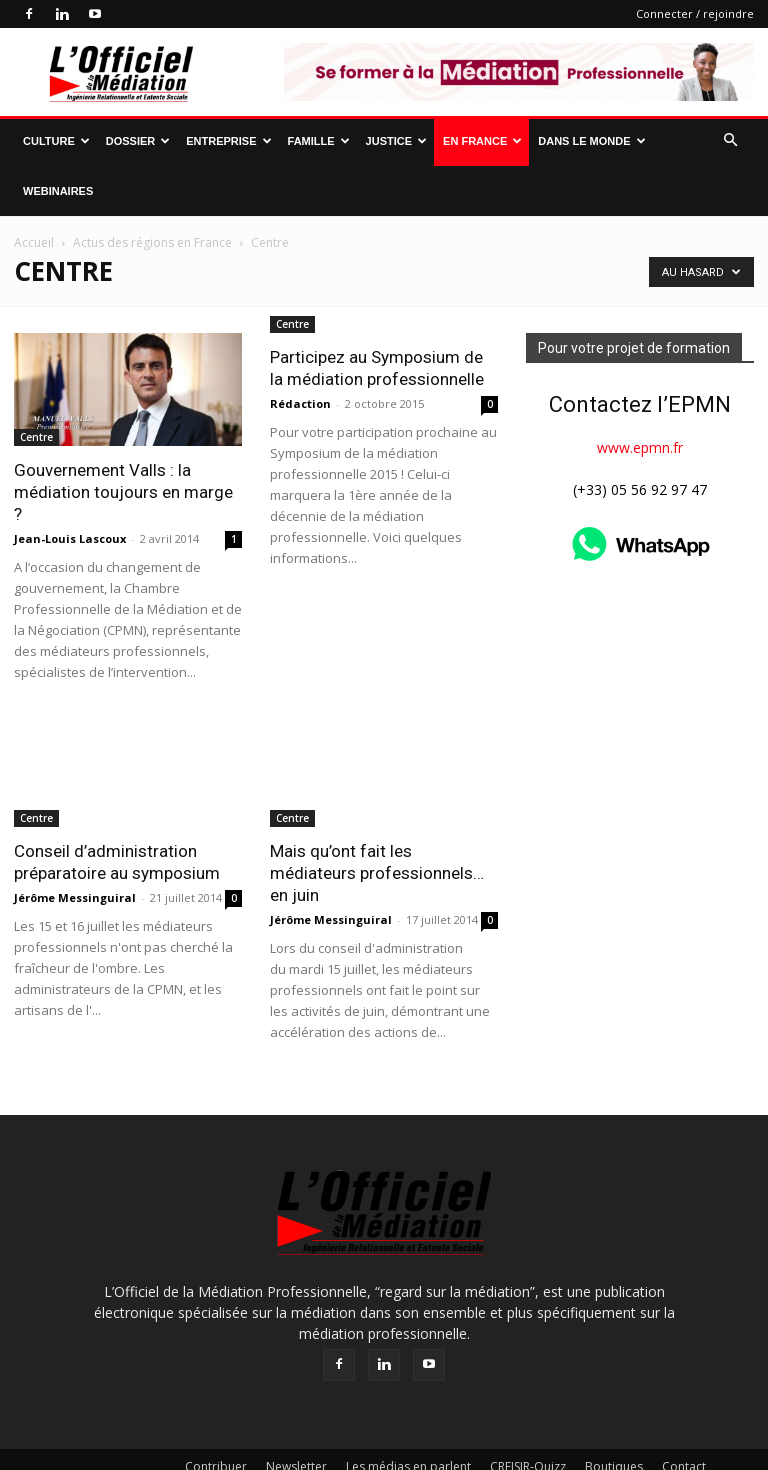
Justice (396, 141)
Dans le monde (591, 141)
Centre (36, 437)
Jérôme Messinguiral (75, 897)
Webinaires (58, 191)
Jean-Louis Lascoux (70, 538)
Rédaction (300, 516)
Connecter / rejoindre (695, 13)
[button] (730, 140)
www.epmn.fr (640, 447)
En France (482, 141)
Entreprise (228, 141)
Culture (56, 141)
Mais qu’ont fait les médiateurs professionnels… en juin (377, 873)
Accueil (34, 242)
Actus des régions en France (152, 242)
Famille (319, 141)
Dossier (138, 141)
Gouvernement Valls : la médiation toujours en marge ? (123, 492)
